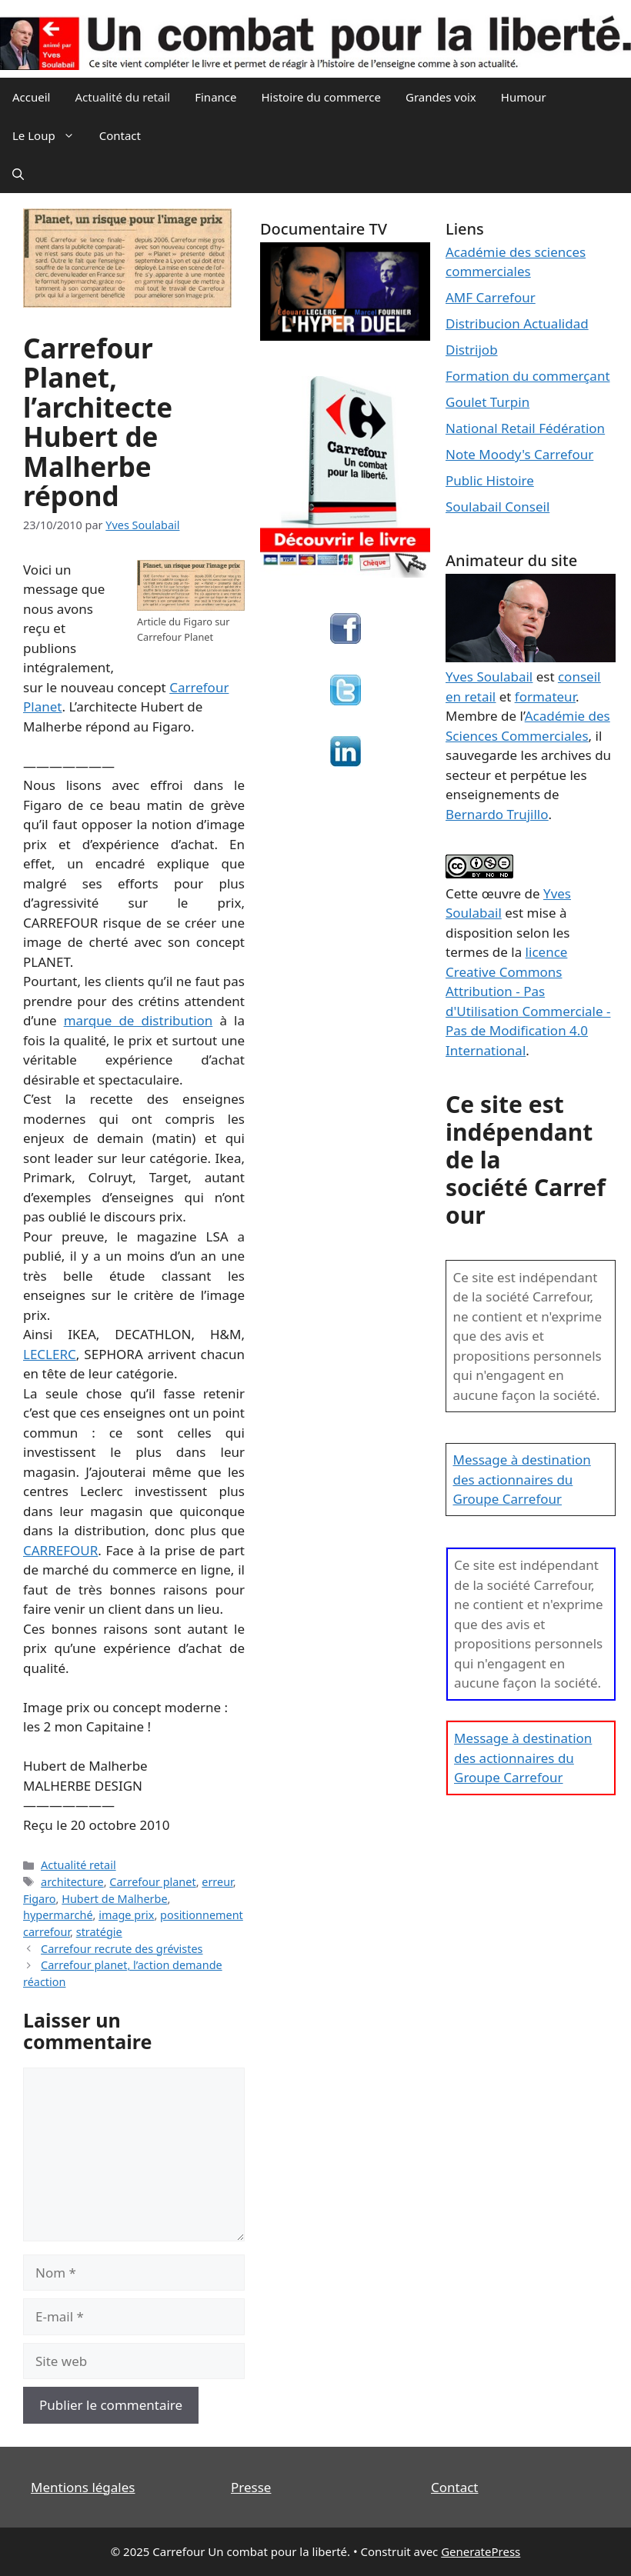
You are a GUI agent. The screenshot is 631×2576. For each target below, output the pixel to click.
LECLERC (49, 1354)
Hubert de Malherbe (114, 1898)
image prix (126, 1915)
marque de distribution (138, 1020)
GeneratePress (480, 2551)
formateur (545, 696)
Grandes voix (441, 97)
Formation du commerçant (528, 376)
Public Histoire (490, 480)
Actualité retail (78, 1865)
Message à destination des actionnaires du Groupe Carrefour (522, 1479)
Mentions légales (83, 2487)
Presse (251, 2487)
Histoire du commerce (321, 97)
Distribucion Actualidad (517, 323)
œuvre (502, 893)
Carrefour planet (152, 1882)
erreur (217, 1882)
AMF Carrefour (491, 297)
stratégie (99, 1932)
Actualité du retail (122, 97)
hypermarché (58, 1915)
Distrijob (472, 349)
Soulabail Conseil (497, 506)
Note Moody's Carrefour (519, 454)
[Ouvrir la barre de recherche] (18, 174)
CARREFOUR (60, 1550)
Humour (523, 97)
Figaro (39, 1898)
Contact (120, 135)
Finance (215, 97)
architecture (72, 1882)
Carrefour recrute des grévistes (121, 1948)
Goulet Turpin (487, 402)
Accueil (31, 97)
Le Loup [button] (49, 135)
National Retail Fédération (525, 428)
